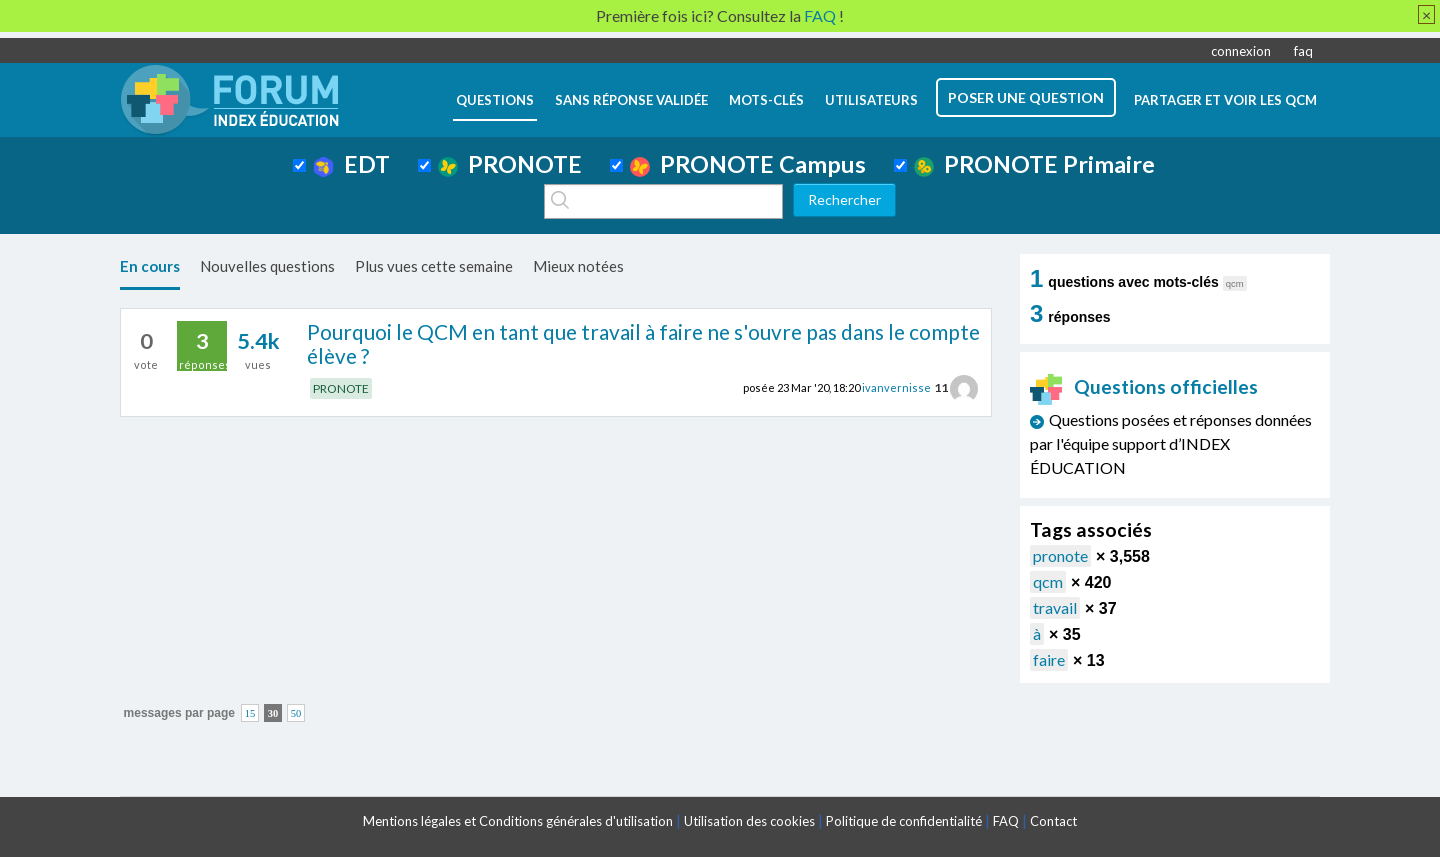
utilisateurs (871, 100)
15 (250, 713)
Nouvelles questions (267, 266)
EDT (351, 164)
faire (1049, 659)
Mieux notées (578, 266)
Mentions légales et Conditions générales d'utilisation (518, 821)
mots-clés (766, 100)
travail (1055, 607)
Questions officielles (1144, 386)
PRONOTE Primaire (1034, 164)
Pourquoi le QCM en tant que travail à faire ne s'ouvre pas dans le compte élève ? (643, 344)
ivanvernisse (896, 387)
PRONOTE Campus (748, 164)
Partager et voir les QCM (1225, 100)
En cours (150, 266)
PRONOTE (510, 164)
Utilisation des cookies (749, 821)
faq (1303, 51)
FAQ (1006, 821)
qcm (1048, 581)
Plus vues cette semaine (434, 266)
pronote (1060, 555)
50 (296, 713)
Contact (1053, 821)
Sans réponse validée (631, 100)
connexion (1241, 51)
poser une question (1026, 97)
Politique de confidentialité (904, 821)
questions (495, 100)
